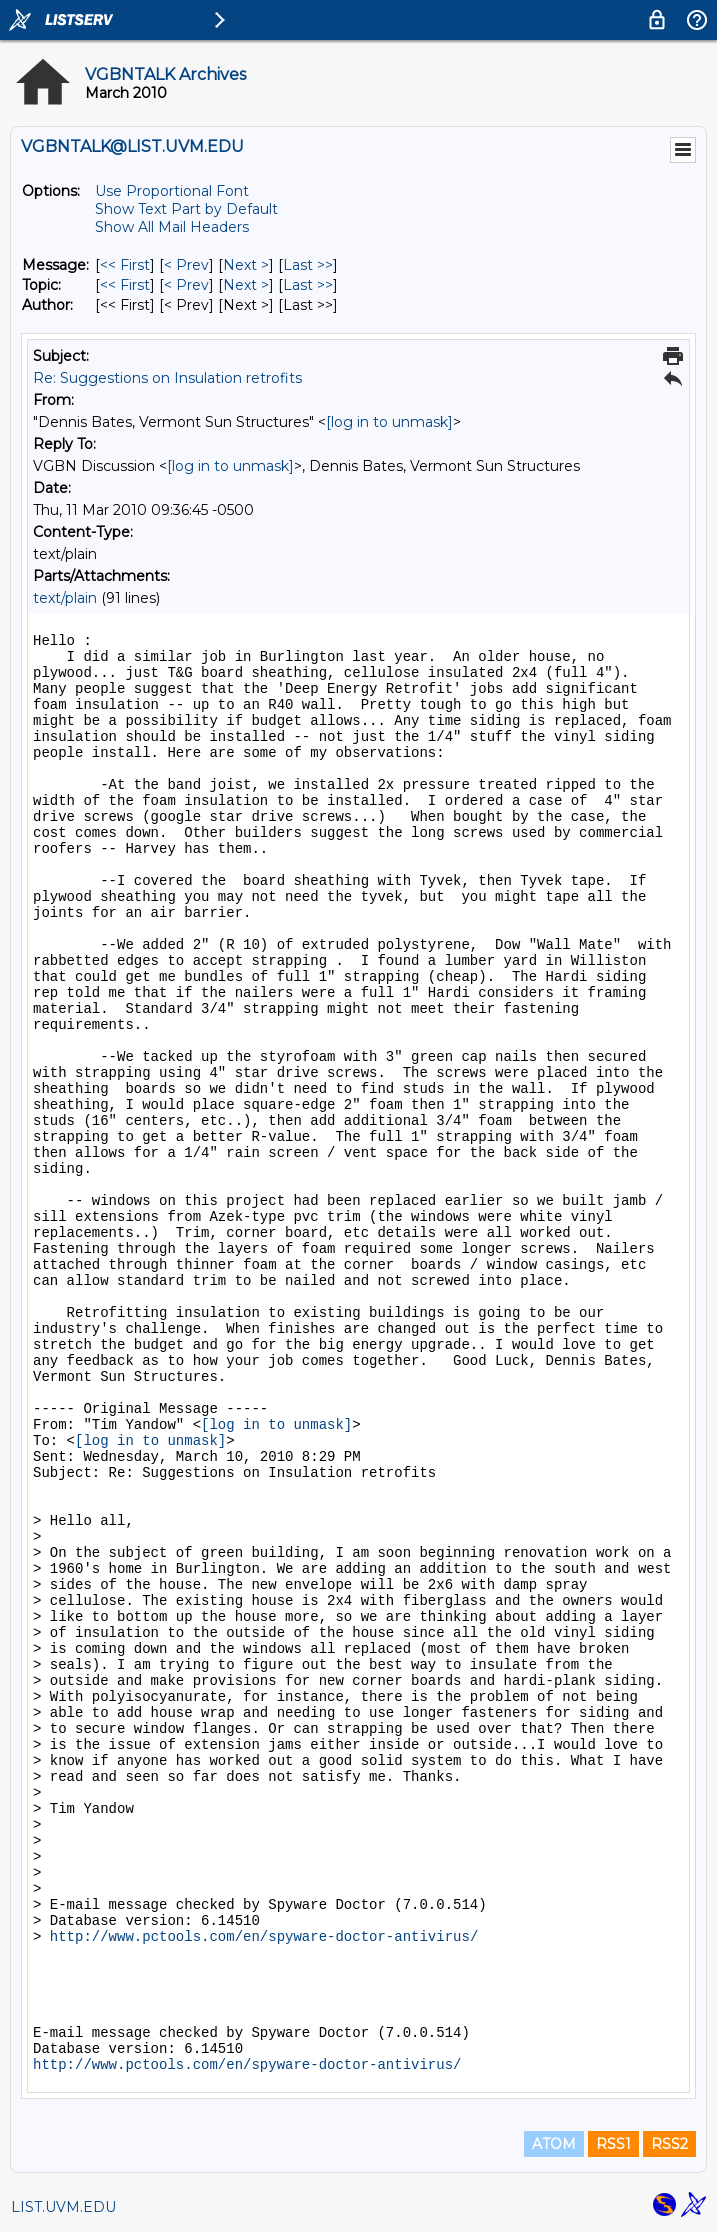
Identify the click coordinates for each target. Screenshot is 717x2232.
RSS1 (613, 2144)
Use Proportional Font (172, 191)
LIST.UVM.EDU (63, 2207)
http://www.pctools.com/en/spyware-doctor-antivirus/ (264, 1937)
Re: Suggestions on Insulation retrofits (167, 378)
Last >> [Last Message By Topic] (308, 285)
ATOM (554, 2144)
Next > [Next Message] (246, 265)
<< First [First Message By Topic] (125, 285)
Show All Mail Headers (172, 227)
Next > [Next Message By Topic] (246, 285)
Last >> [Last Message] (308, 265)
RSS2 (669, 2144)
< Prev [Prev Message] (186, 265)
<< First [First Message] (125, 265)
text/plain (65, 598)
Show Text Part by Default (186, 209)
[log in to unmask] (389, 422)
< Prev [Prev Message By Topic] (186, 285)
